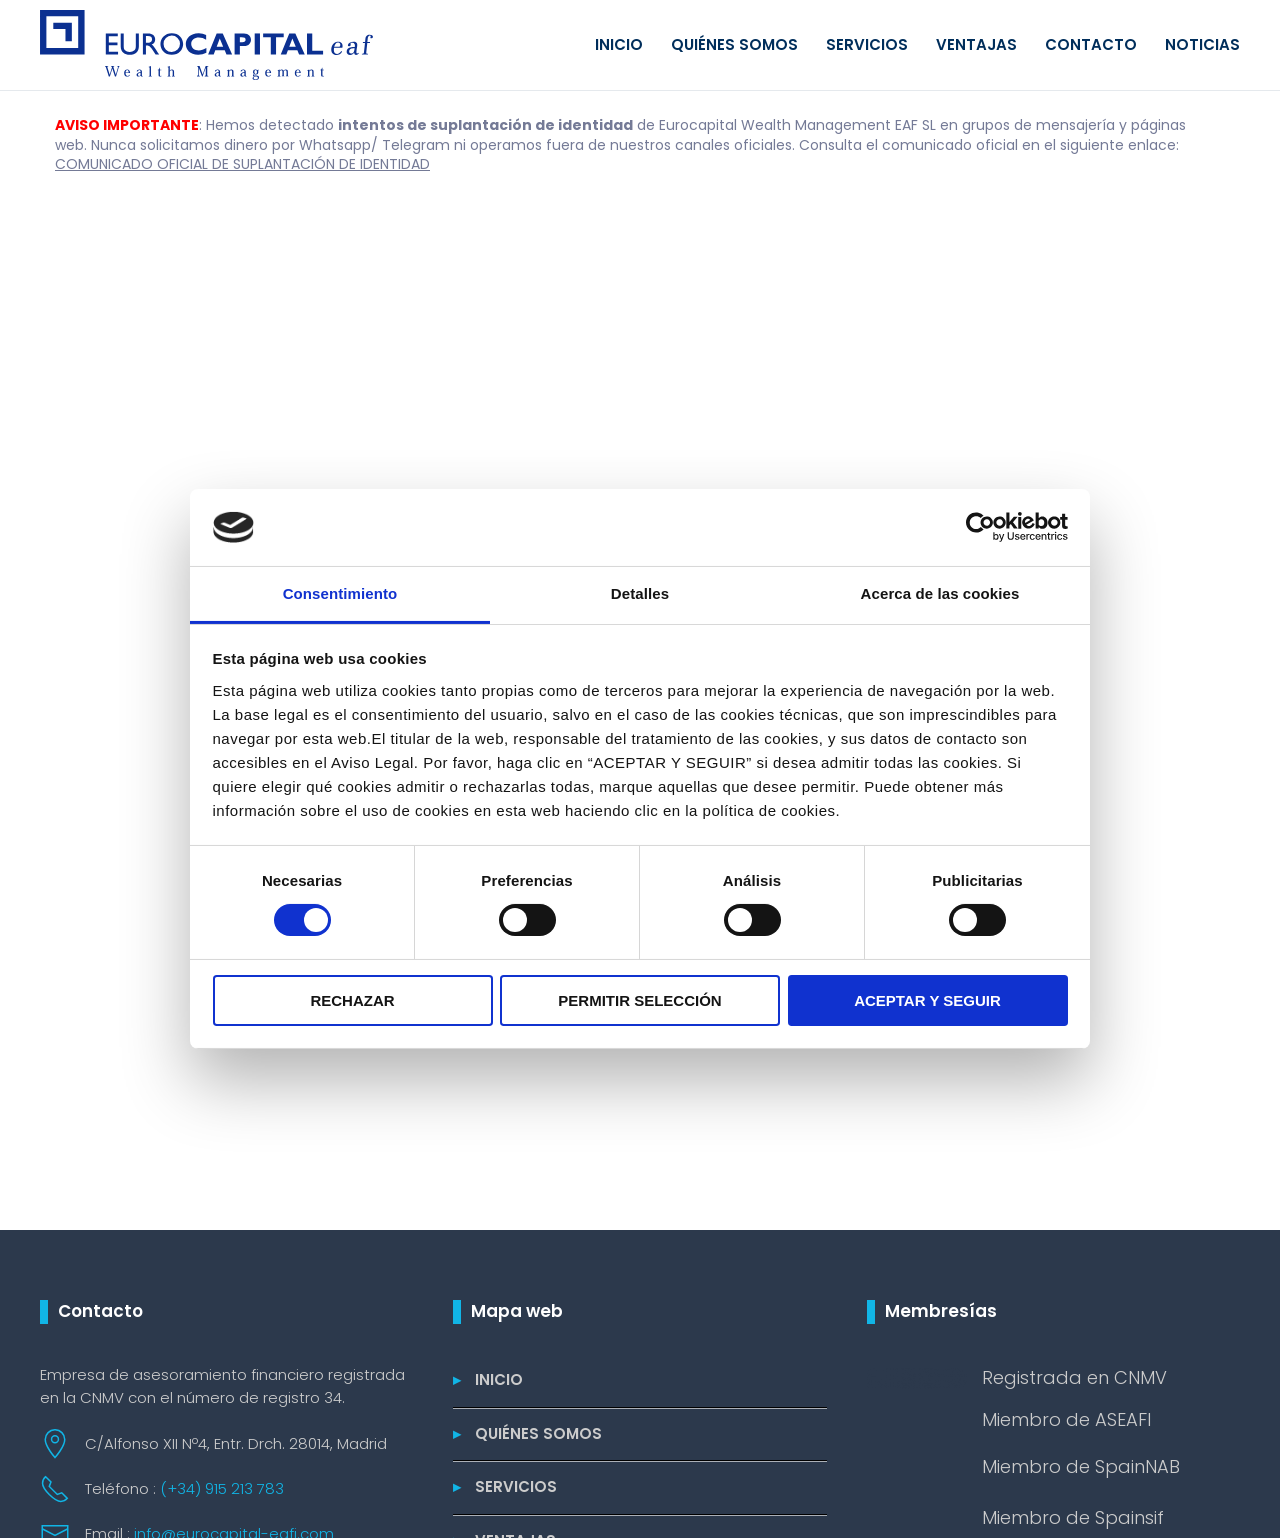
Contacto (1091, 44)
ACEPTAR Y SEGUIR (927, 1000)
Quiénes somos (734, 44)
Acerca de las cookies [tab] (940, 593)
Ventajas (976, 44)
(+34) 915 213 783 (222, 1488)
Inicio (619, 44)
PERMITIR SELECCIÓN (639, 1000)
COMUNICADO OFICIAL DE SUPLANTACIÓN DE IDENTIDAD (242, 164)
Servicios (867, 44)
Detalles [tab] (640, 593)
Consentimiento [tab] (340, 593)
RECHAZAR (352, 1000)
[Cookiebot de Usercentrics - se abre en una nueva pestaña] (980, 527)
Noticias (1202, 44)
